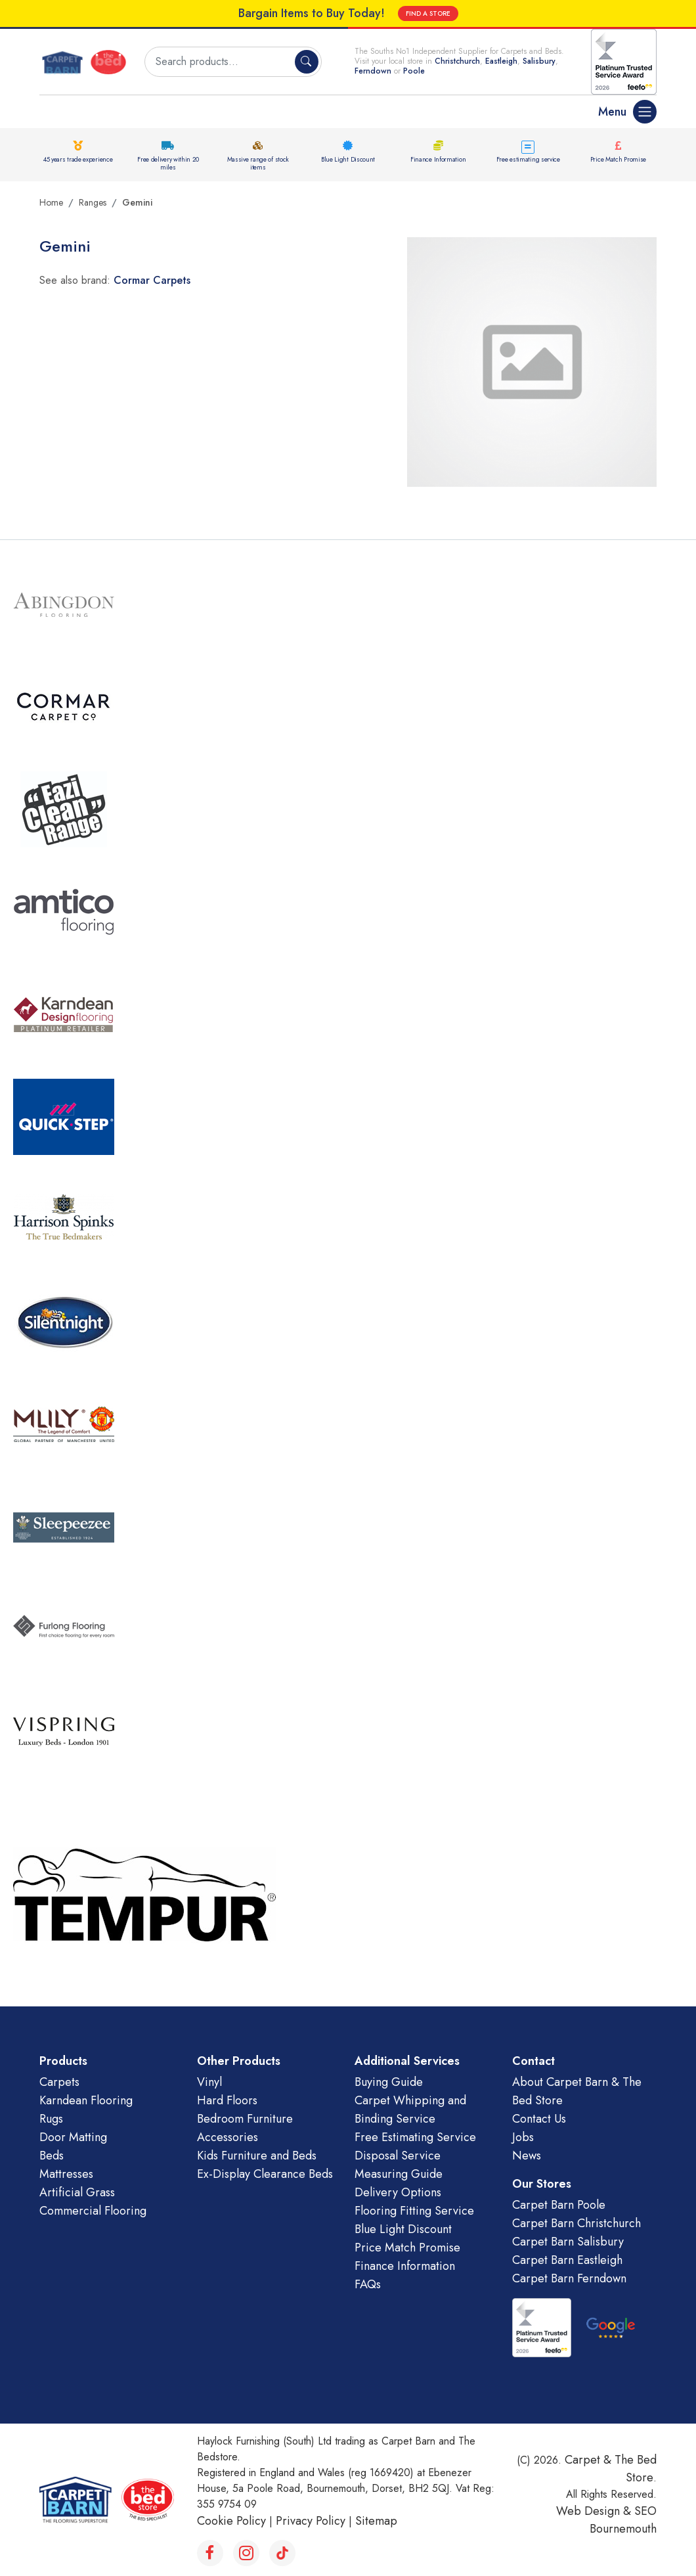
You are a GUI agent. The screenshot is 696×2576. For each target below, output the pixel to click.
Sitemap (376, 2520)
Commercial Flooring (92, 2210)
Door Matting (73, 2137)
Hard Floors (227, 2100)
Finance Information (438, 159)
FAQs (368, 2284)
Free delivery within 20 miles (167, 163)
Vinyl (209, 2081)
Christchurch (457, 61)
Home (51, 202)
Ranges (92, 202)
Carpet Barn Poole (558, 2204)
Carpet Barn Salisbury (568, 2241)
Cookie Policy (231, 2520)
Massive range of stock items (258, 163)
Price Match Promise (618, 159)
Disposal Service (398, 2155)
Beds (51, 2155)
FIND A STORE (428, 13)
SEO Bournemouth (623, 2519)
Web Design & (595, 2511)
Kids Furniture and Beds (256, 2155)
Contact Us (539, 2118)
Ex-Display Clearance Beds (265, 2173)
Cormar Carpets (152, 280)
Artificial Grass (77, 2192)
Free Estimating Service (415, 2137)
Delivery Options (398, 2192)
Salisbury (539, 61)
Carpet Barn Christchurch (576, 2223)
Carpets (59, 2081)
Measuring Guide (399, 2173)
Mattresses (66, 2173)
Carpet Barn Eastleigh (567, 2260)
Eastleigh (501, 61)
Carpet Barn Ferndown (569, 2278)
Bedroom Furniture (245, 2118)
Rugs (51, 2118)
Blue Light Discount (348, 159)
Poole (414, 71)
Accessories (227, 2137)
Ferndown (374, 71)
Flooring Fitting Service (414, 2210)
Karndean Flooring (86, 2100)
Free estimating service (528, 159)
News (526, 2155)
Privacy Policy (310, 2520)
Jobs (523, 2137)
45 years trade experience (78, 159)
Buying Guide (389, 2081)
